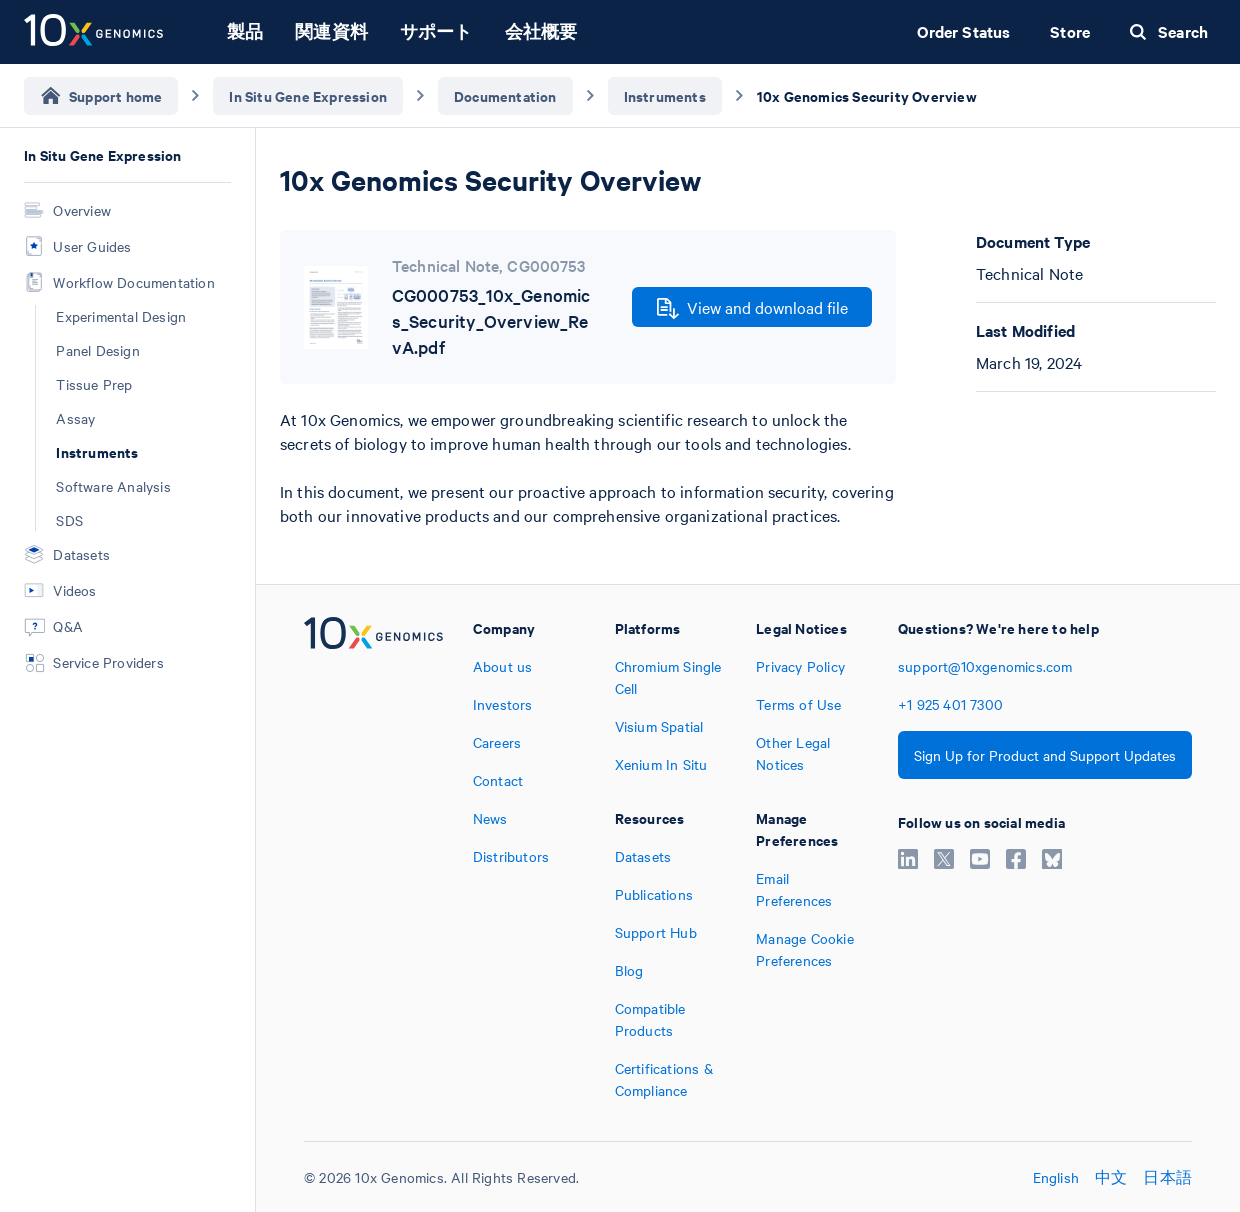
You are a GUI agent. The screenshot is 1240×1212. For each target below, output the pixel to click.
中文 (1111, 1177)
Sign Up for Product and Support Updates (1045, 755)
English (1056, 1177)
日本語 (1167, 1177)
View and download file (752, 308)
